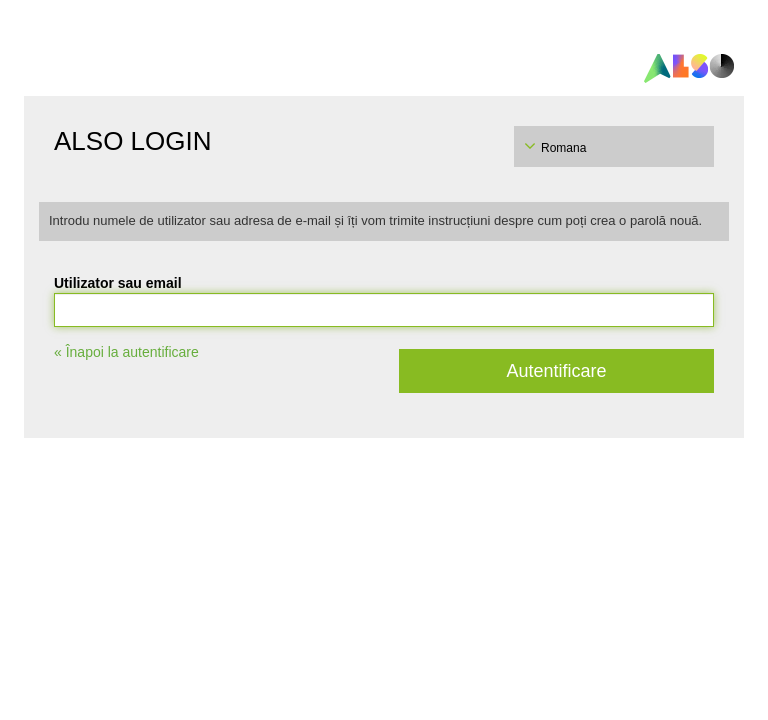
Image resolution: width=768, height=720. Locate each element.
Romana (563, 148)
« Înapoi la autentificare (126, 352)
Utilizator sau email (118, 283)
